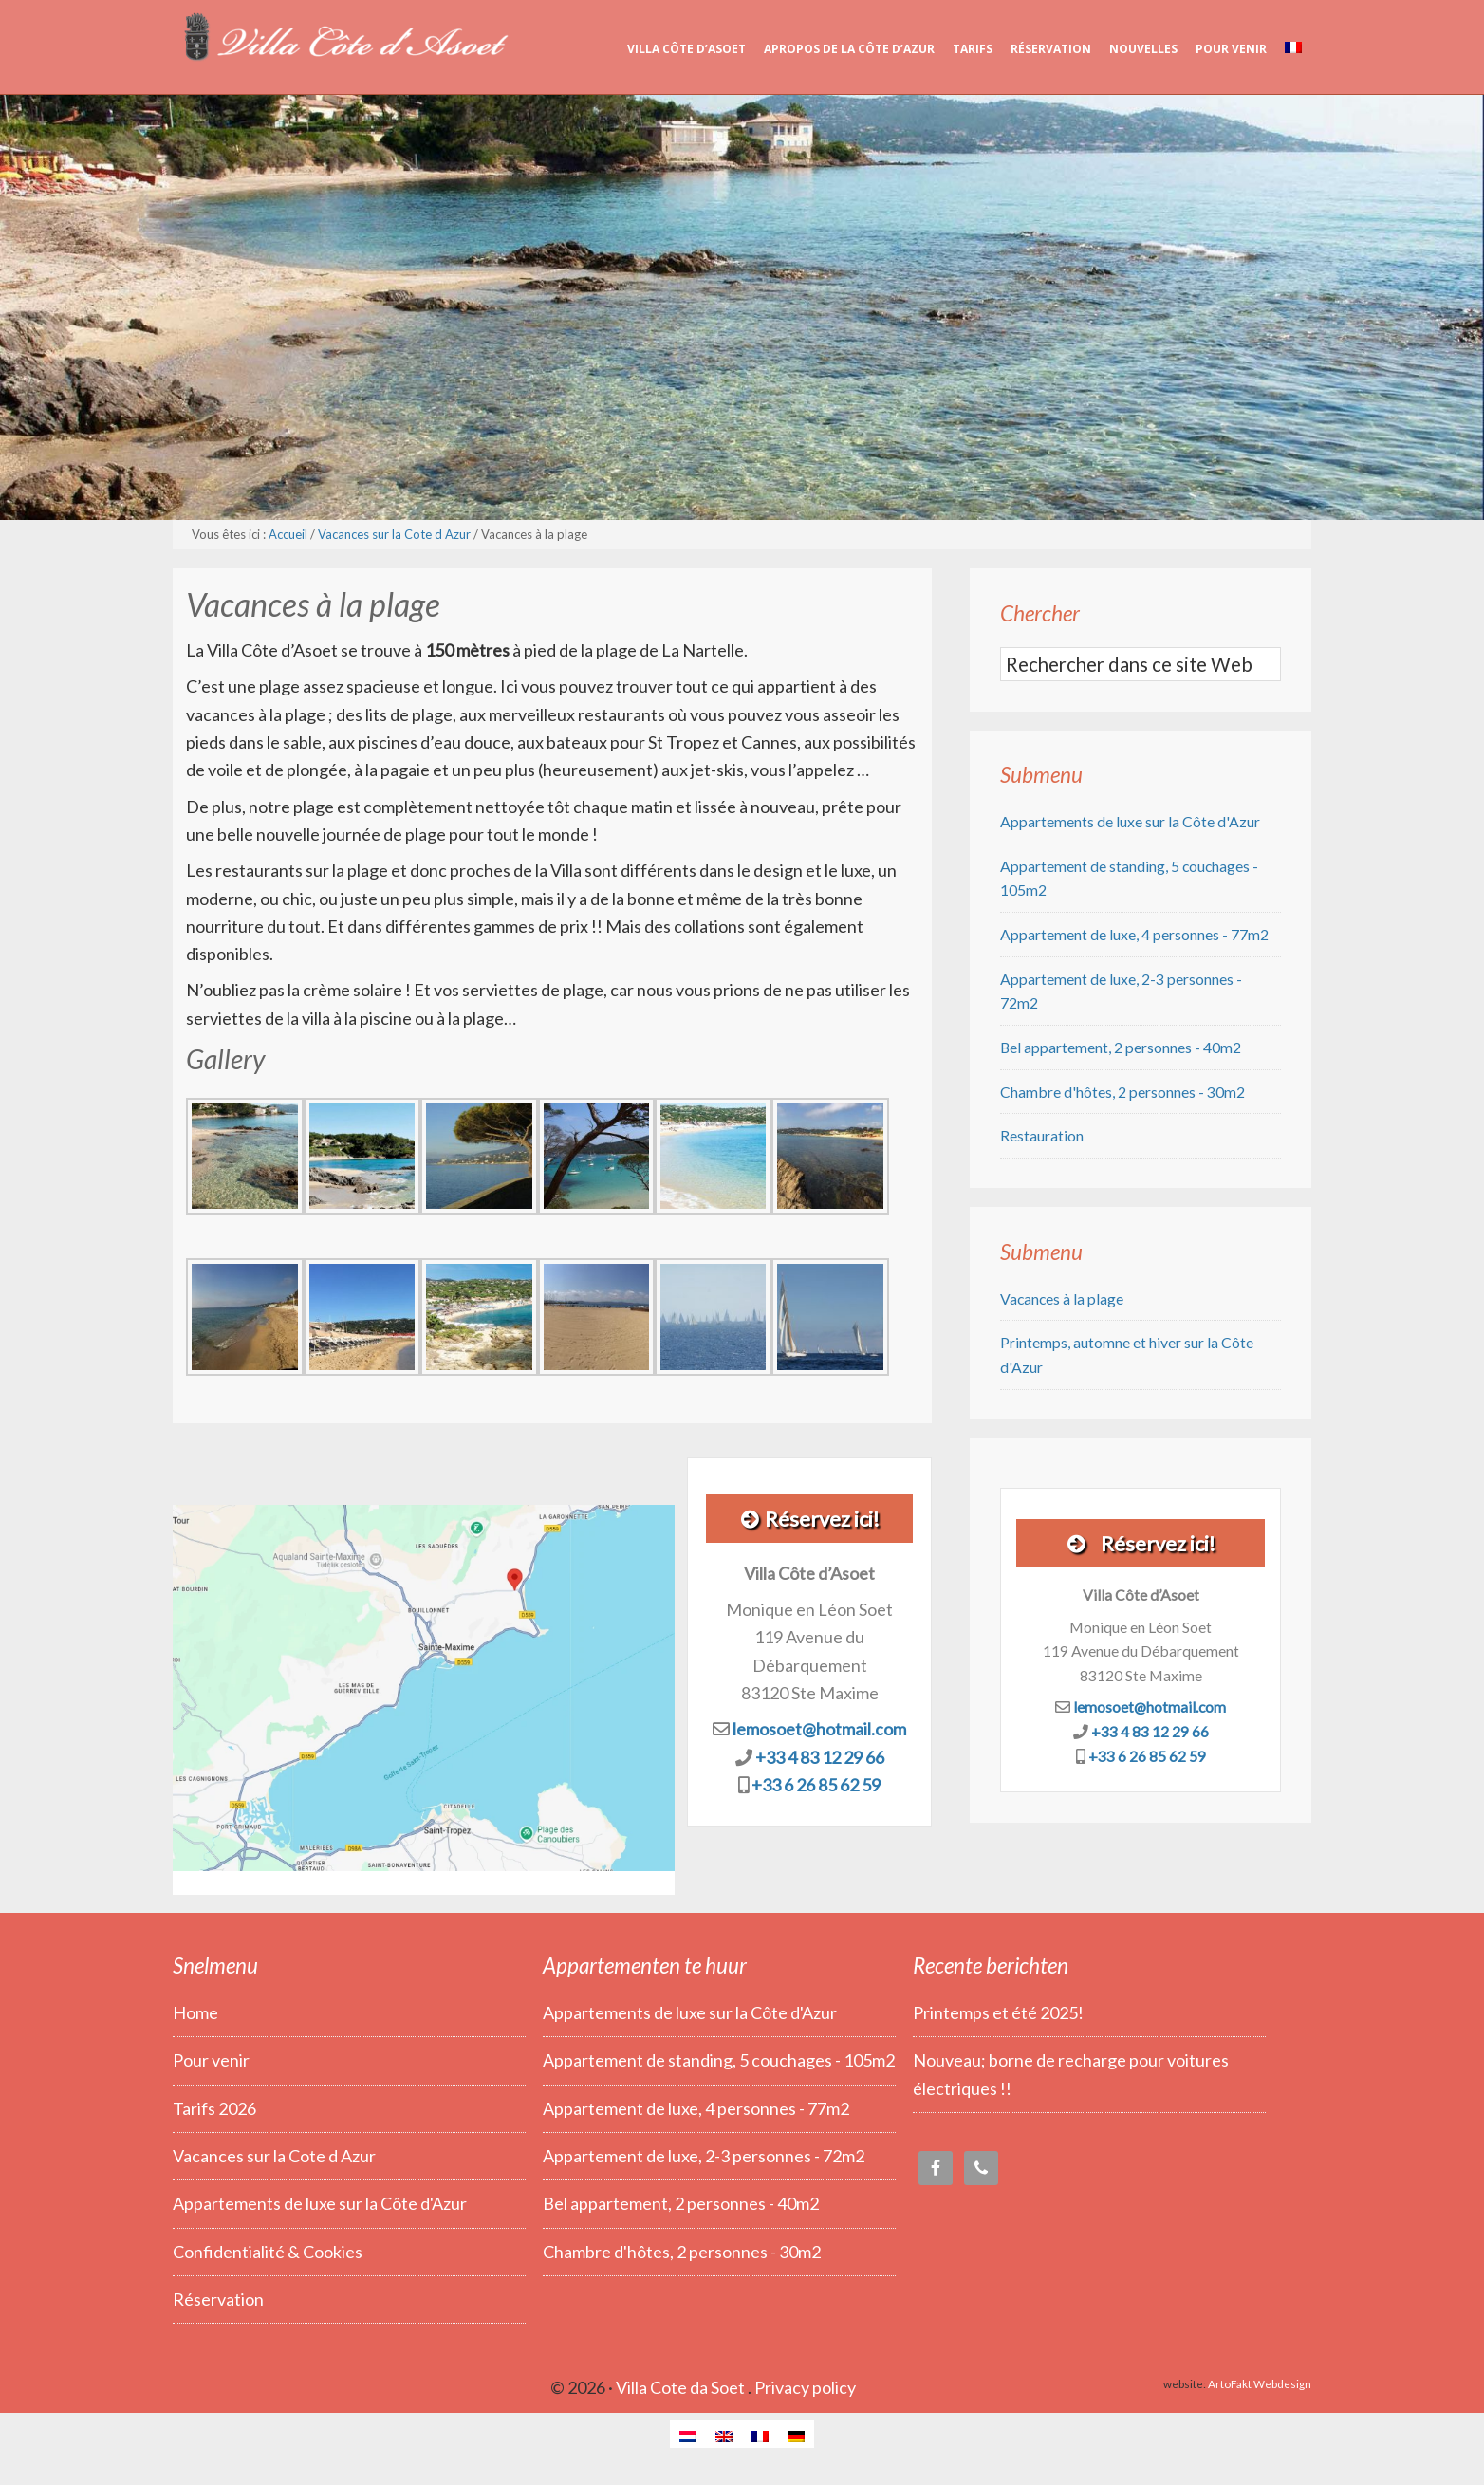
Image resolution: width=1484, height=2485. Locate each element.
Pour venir (211, 2059)
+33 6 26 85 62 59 (816, 1784)
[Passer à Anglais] (724, 2434)
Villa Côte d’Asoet (343, 38)
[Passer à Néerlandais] (688, 2434)
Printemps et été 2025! (998, 2012)
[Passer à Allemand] (796, 2434)
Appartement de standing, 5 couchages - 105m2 (719, 2059)
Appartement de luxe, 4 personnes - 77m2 (1134, 934)
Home (195, 2012)
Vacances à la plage (1061, 1298)
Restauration (1042, 1135)
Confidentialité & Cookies (267, 2251)
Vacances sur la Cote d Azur (274, 2155)
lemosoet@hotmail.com (819, 1728)
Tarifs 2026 (214, 2108)
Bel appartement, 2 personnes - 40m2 (1120, 1047)
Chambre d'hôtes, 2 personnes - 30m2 (1122, 1092)
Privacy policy (805, 2387)
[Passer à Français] (760, 2434)
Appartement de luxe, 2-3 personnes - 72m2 (703, 2155)
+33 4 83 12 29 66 (819, 1757)
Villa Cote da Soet (680, 2387)
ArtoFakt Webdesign (1259, 2383)
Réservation (218, 2299)
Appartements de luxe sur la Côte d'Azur (1130, 821)
